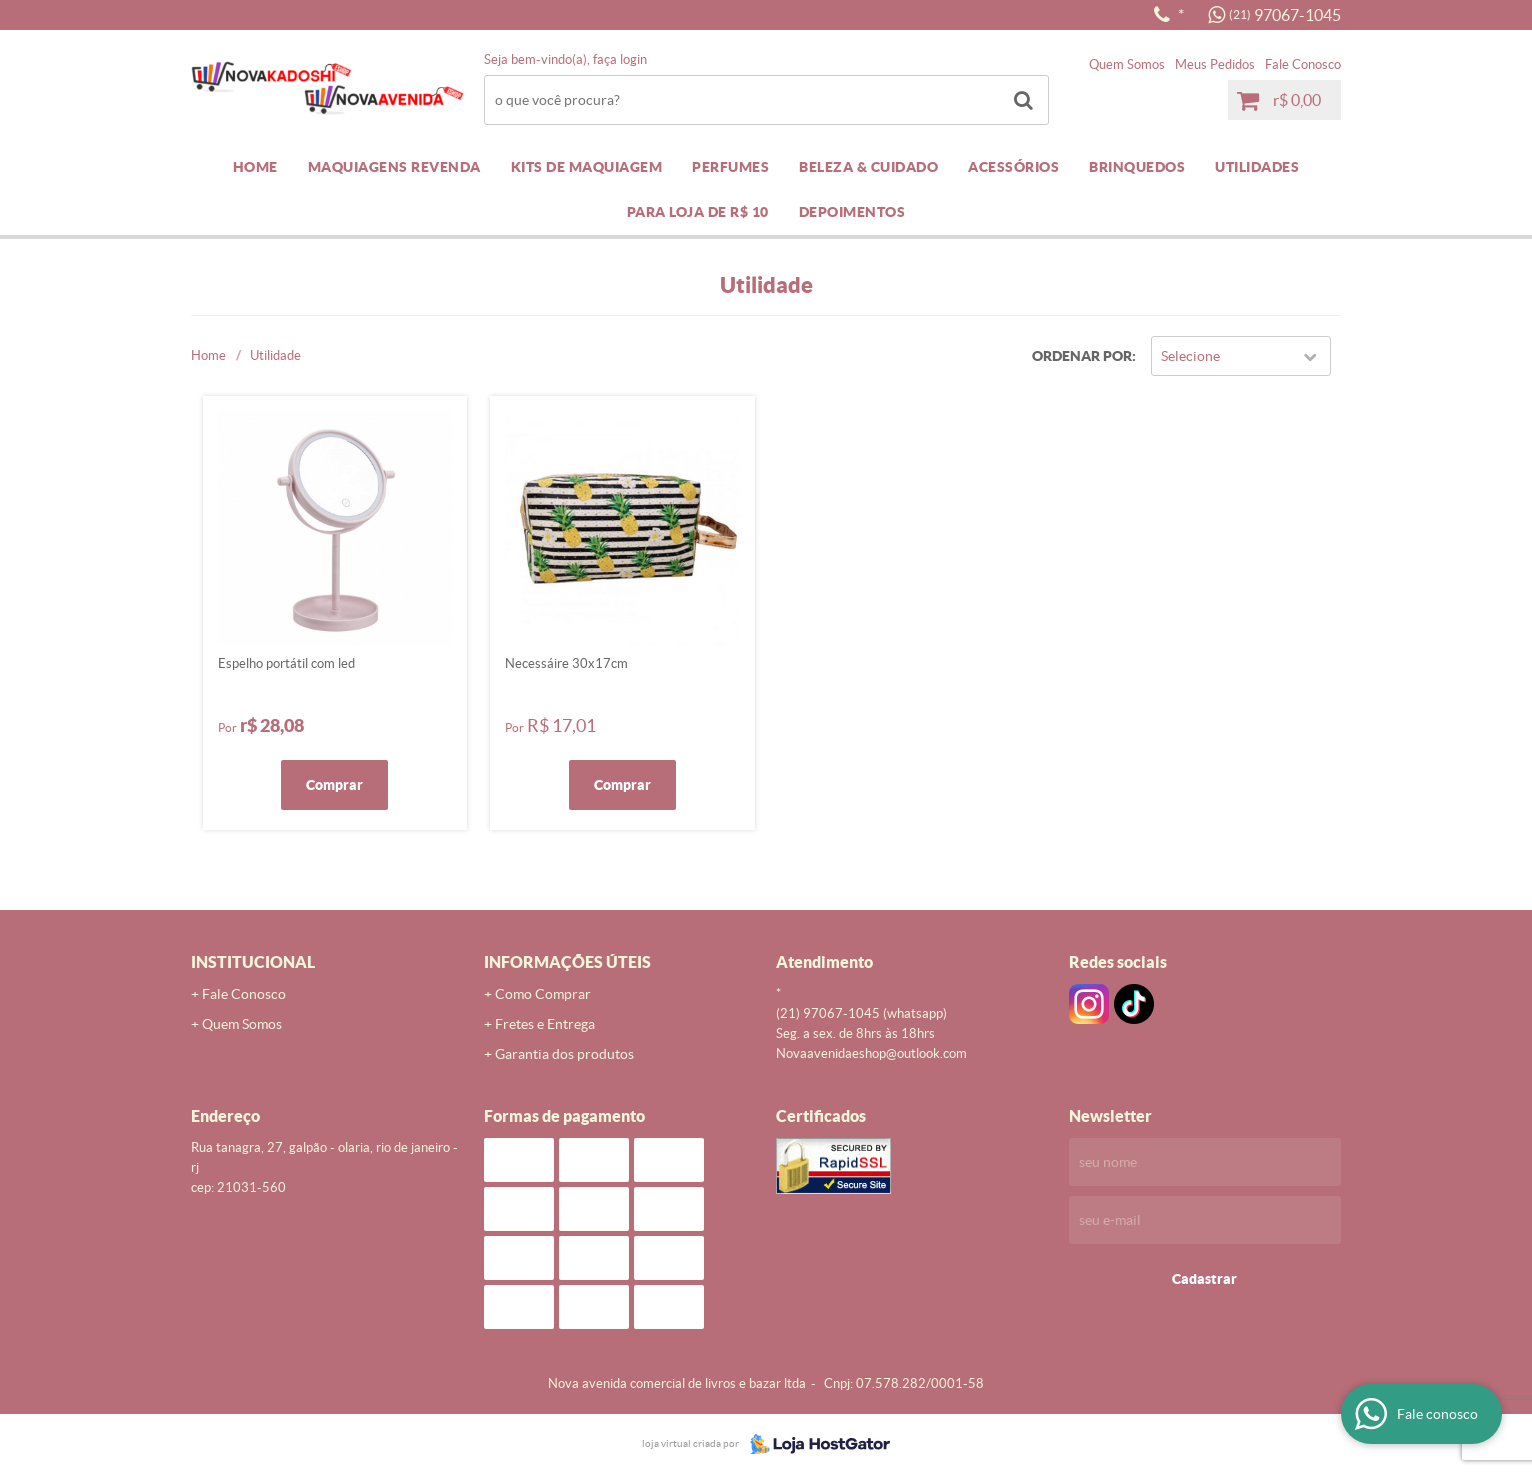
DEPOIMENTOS (852, 212)
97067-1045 (1285, 15)
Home (255, 167)
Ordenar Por (1082, 356)
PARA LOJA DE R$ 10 (698, 212)
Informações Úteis (567, 962)
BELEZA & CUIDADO (868, 167)
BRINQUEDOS (1137, 167)
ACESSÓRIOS (1013, 167)
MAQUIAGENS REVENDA (394, 167)
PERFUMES (730, 167)
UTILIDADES (1257, 167)
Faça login (620, 59)
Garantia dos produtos (564, 1054)
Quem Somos (1127, 64)
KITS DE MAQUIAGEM (587, 167)
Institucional (253, 962)
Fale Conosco (1303, 64)
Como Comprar (543, 994)
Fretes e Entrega (545, 1024)
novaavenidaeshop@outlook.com (871, 1053)
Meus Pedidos (1215, 64)
